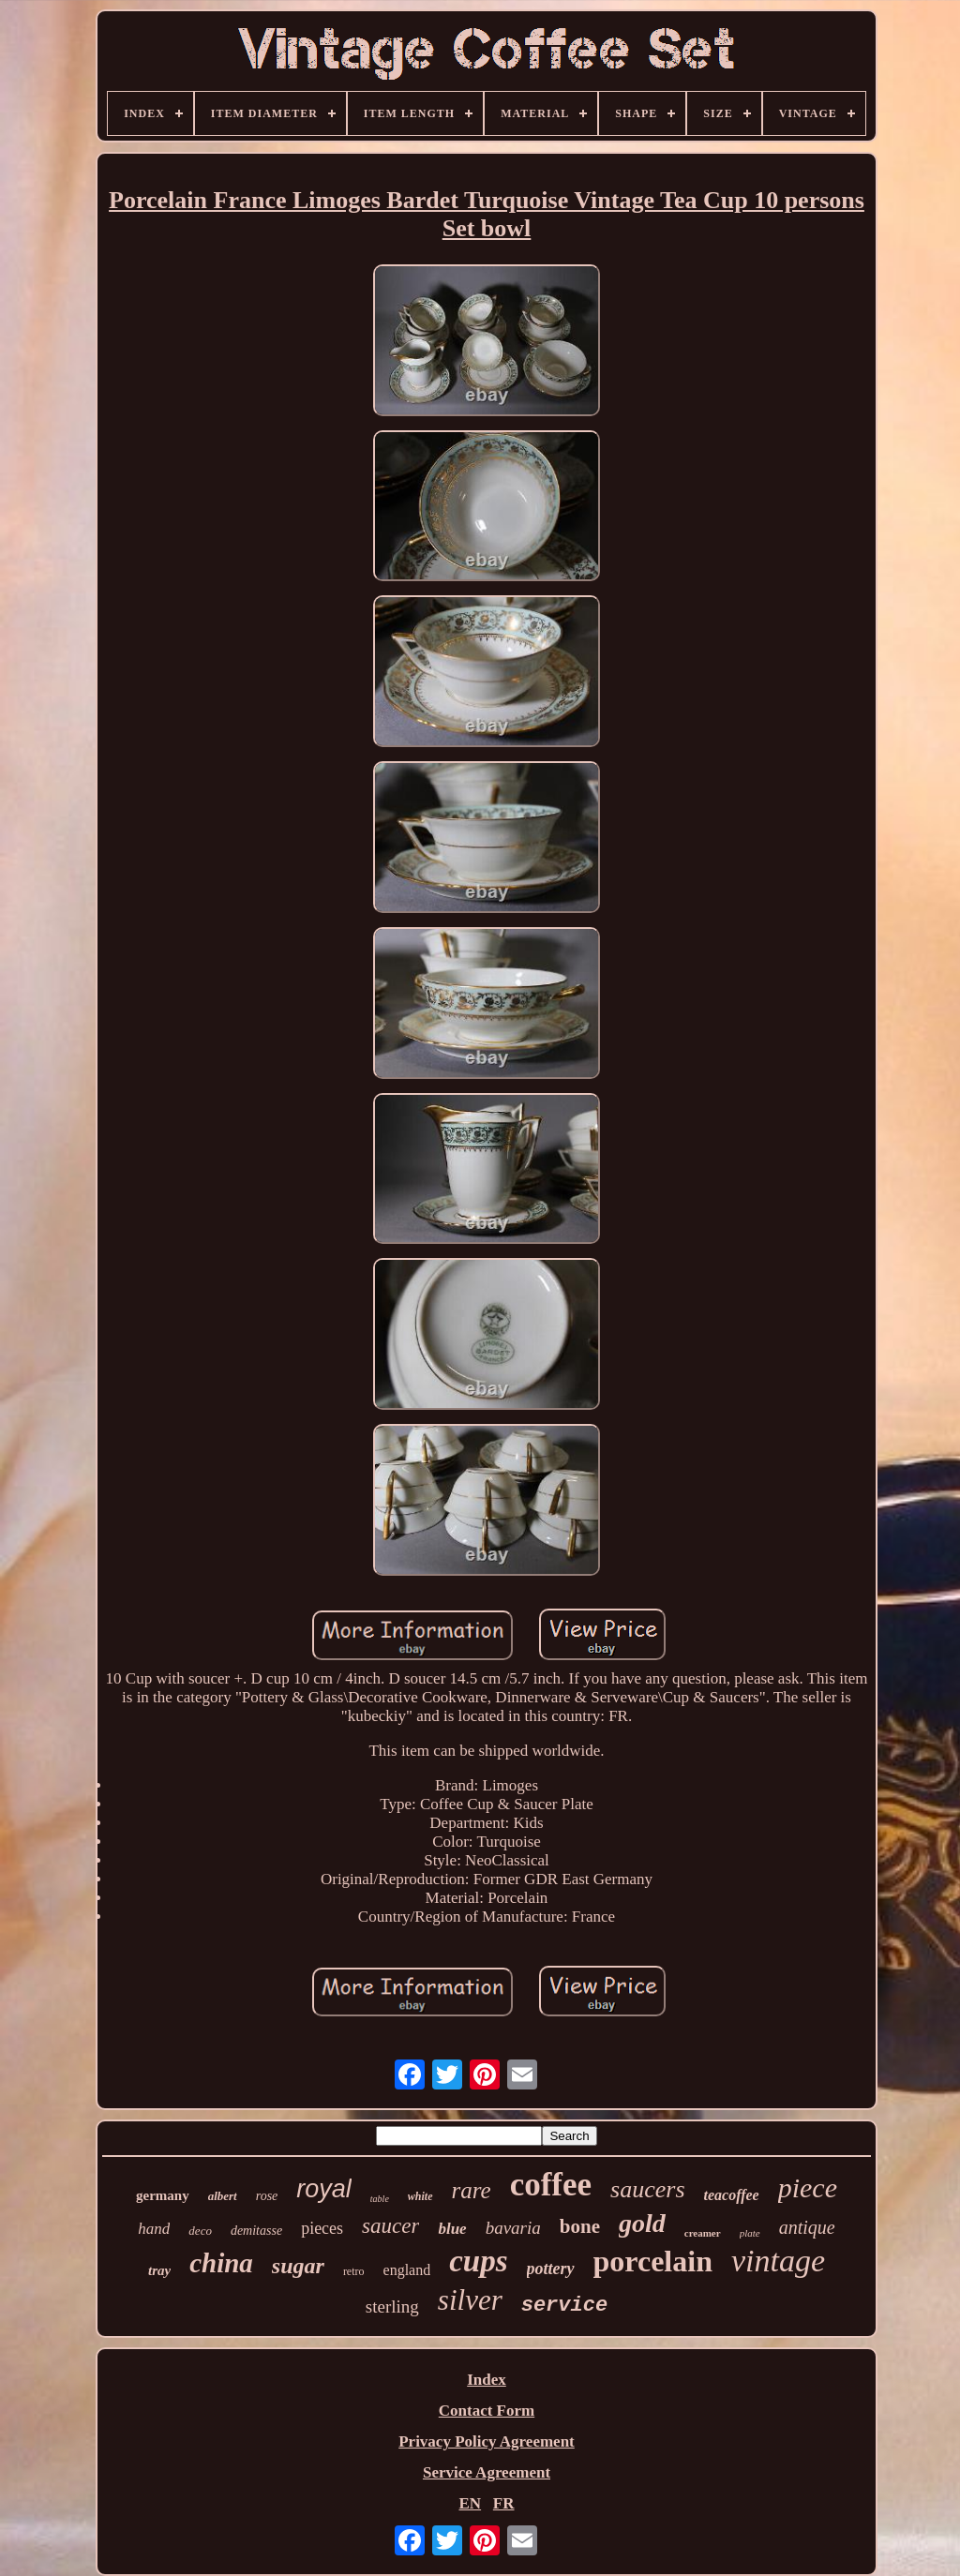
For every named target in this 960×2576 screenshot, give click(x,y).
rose (267, 2196)
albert (222, 2196)
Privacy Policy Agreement (486, 2441)
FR (504, 2503)
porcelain (652, 2261)
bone (580, 2226)
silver (470, 2300)
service (564, 2305)
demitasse (256, 2231)
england (407, 2270)
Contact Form (486, 2410)
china (221, 2263)
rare (471, 2190)
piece (807, 2187)
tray (159, 2270)
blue (452, 2229)
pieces (322, 2228)
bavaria (513, 2228)
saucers (647, 2189)
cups (478, 2261)
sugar (298, 2266)
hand (154, 2229)
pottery (551, 2268)
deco (200, 2231)
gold (642, 2223)
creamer (702, 2233)
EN (469, 2503)
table (379, 2199)
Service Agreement (486, 2472)
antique (807, 2227)
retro (354, 2271)
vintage (778, 2260)
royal (324, 2189)
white (420, 2196)
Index (486, 2380)
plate (750, 2233)
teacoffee (731, 2195)
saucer (390, 2226)
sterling (392, 2306)
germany (162, 2195)
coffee (551, 2184)
